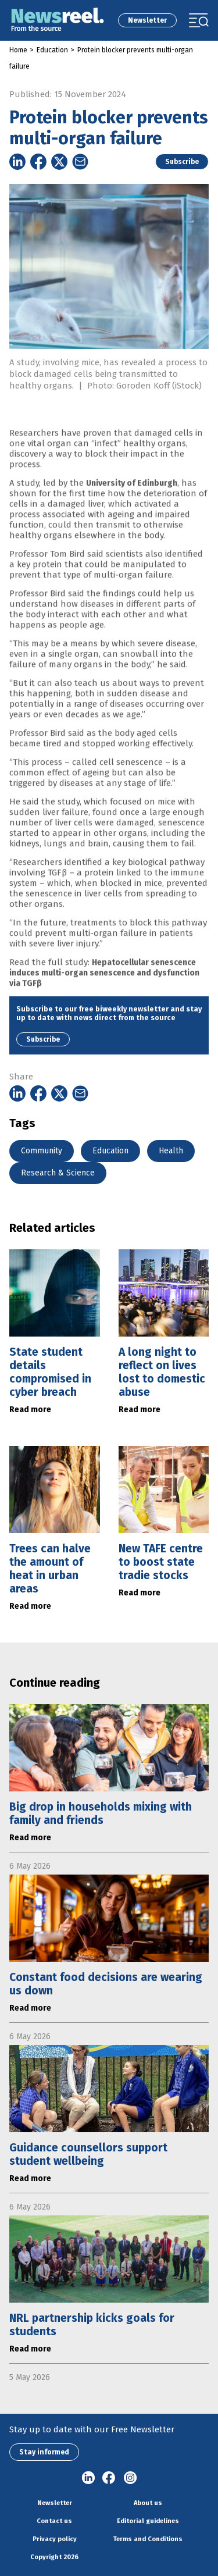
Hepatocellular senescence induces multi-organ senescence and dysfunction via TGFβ (104, 987)
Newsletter (147, 20)
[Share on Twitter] (59, 162)
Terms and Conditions (148, 2539)
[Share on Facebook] (38, 162)
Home (18, 50)
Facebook (109, 2478)
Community (41, 1151)
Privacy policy (55, 2539)
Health (171, 1151)
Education (52, 50)
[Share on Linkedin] (17, 162)
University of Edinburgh (131, 498)
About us (148, 2503)
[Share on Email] (80, 162)
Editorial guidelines (148, 2521)
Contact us (54, 2521)
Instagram (130, 2478)
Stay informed (44, 2452)
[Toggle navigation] (199, 20)
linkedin (88, 2478)
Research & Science (58, 1173)
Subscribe (182, 162)
